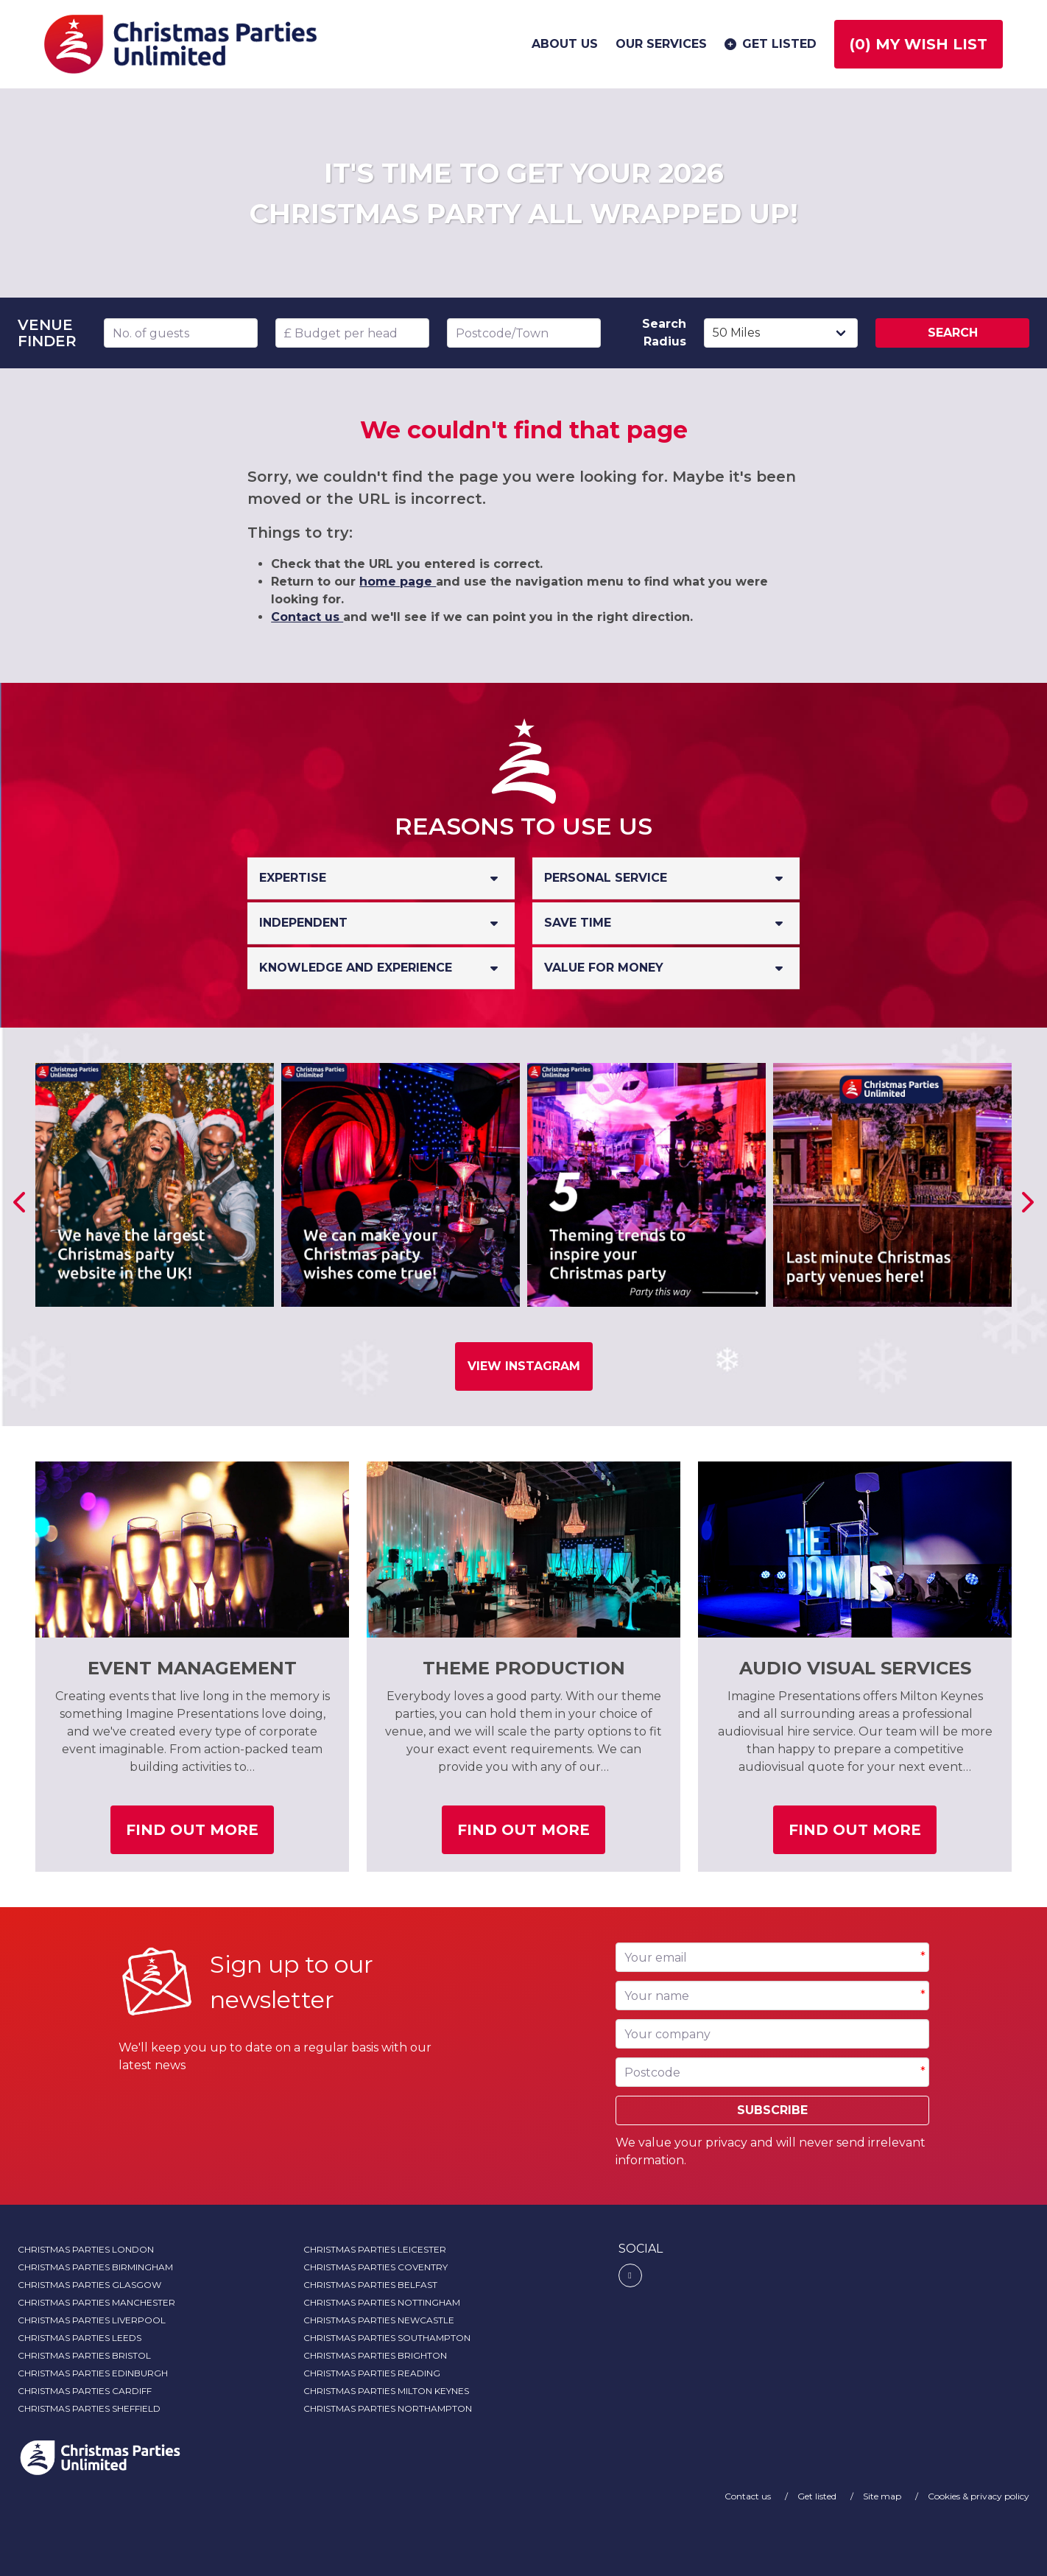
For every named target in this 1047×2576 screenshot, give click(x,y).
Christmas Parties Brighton (375, 2355)
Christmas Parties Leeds (79, 2337)
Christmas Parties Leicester (374, 2249)
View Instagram (524, 1366)
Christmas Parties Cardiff (85, 2390)
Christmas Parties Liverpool (92, 2320)
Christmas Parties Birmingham (95, 2267)
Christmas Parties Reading (371, 2373)
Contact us (307, 617)
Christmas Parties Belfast (370, 2284)
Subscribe (772, 2110)
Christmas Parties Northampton (387, 2408)
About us (565, 44)
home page (397, 582)
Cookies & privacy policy (978, 2496)
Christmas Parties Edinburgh (93, 2373)
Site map (883, 2496)
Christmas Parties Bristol (84, 2355)
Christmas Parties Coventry (375, 2267)
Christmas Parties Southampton (386, 2337)
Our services (661, 44)
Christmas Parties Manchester (96, 2302)
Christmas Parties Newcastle (378, 2320)
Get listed (769, 44)
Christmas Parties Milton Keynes (386, 2390)
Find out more (200, 1835)
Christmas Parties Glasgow (89, 2284)
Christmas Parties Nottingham (381, 2302)
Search (953, 333)
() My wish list (918, 44)
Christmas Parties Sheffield (89, 2408)
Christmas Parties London (86, 2249)
